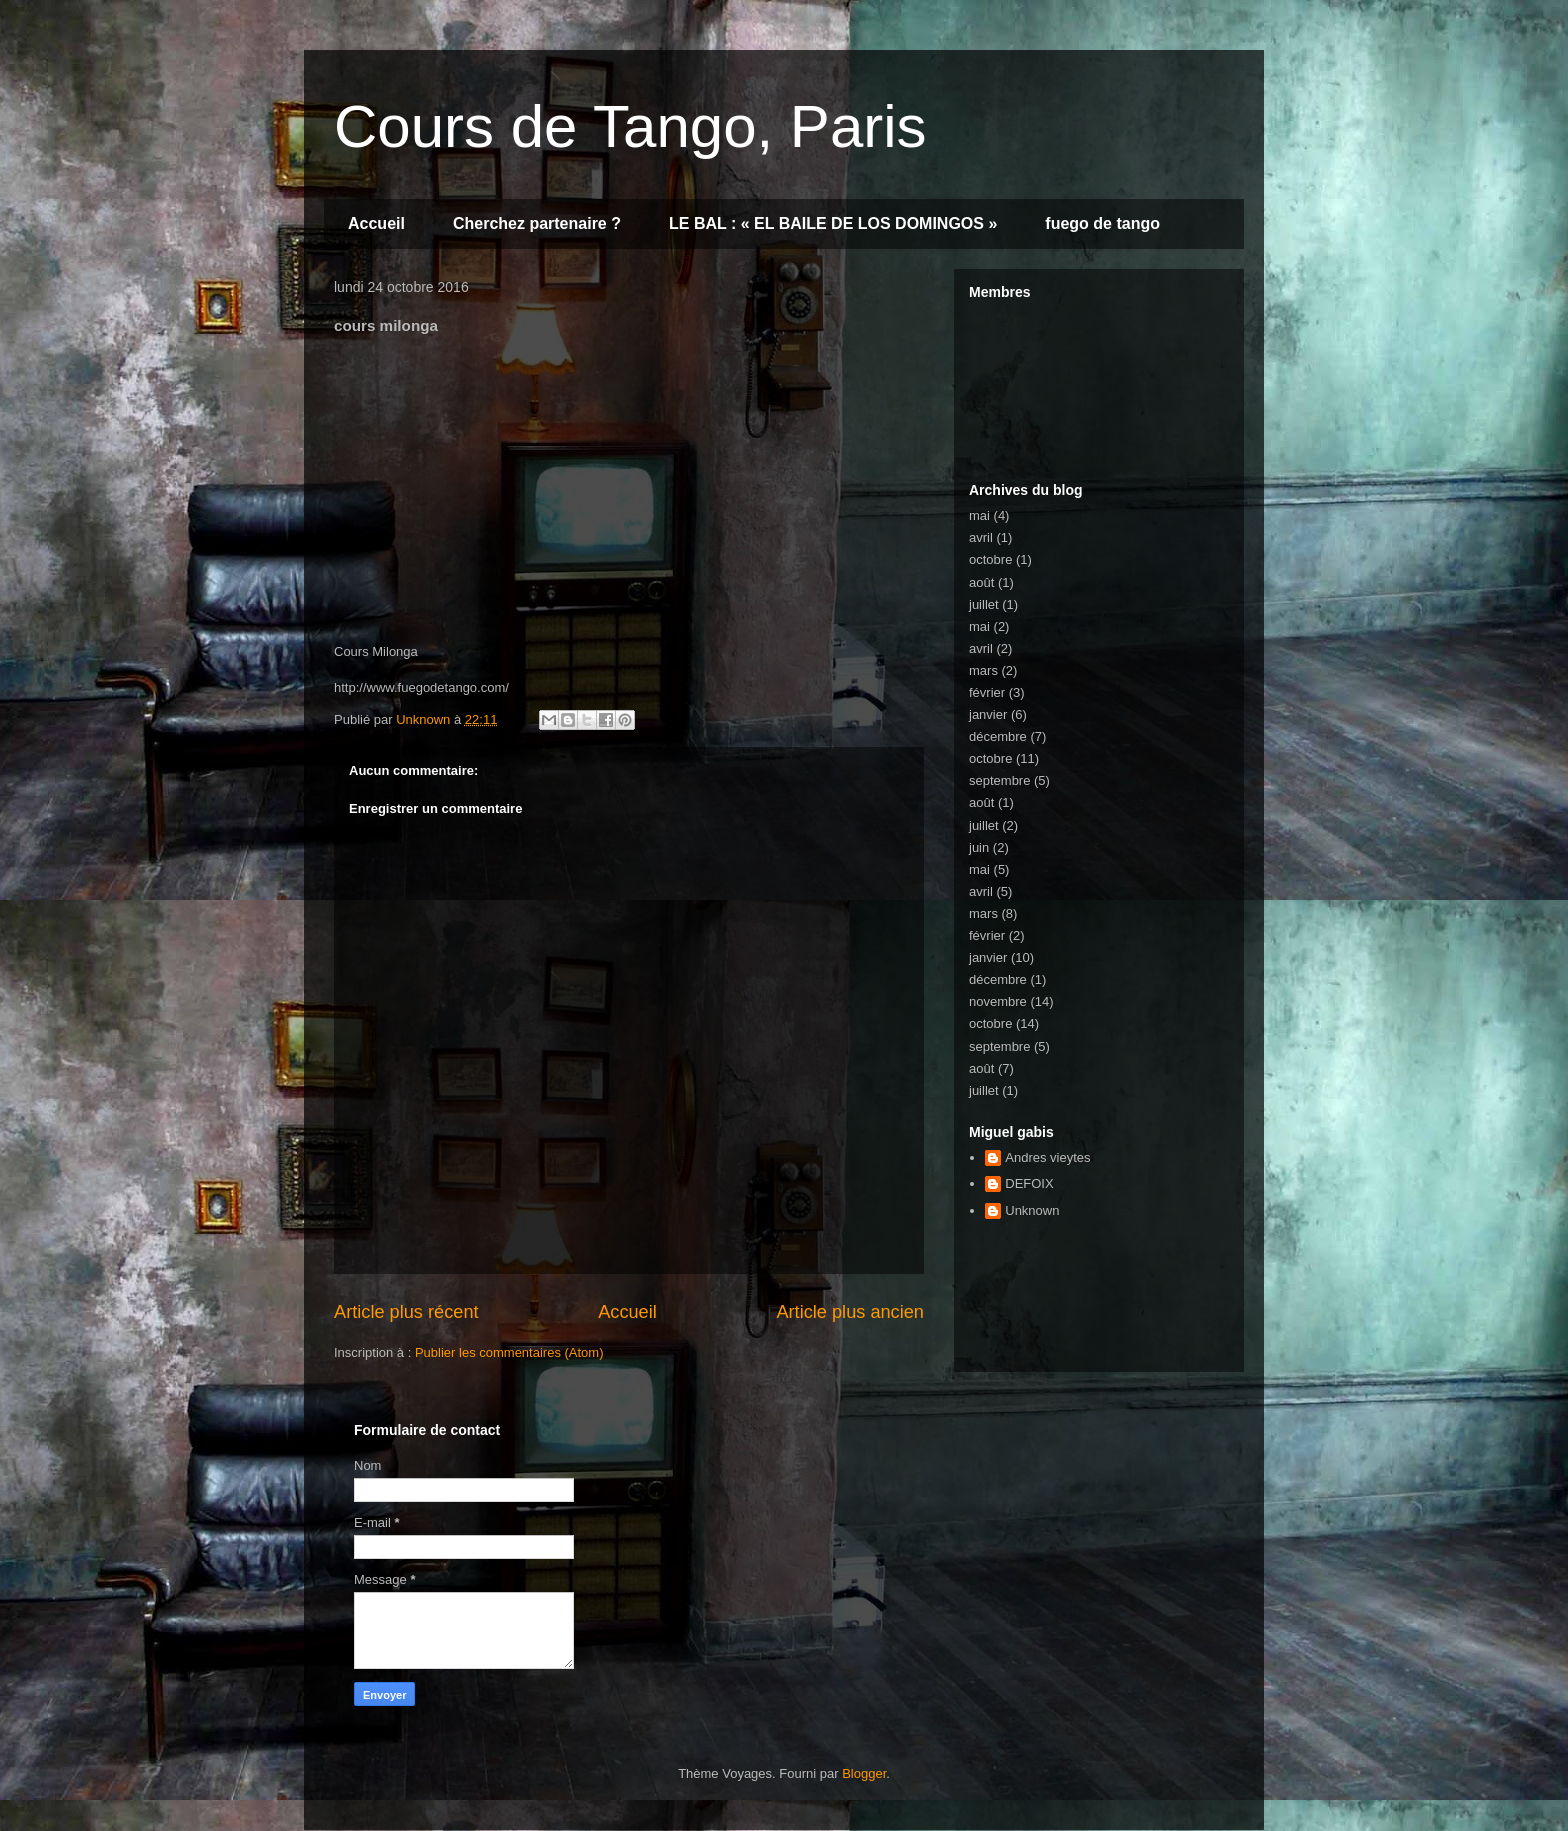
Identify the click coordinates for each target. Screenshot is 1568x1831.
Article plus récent (406, 1312)
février (987, 692)
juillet (984, 604)
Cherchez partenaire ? (537, 223)
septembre (999, 780)
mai (979, 515)
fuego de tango (1102, 223)
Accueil (376, 223)
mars (983, 670)
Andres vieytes (1047, 1157)
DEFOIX (1029, 1183)
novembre (998, 1001)
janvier (988, 714)
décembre (998, 736)
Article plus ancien (850, 1312)
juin (979, 847)
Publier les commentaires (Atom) (509, 1352)
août (981, 582)
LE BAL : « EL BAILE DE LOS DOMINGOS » (833, 223)
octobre (990, 559)
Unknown (1032, 1210)
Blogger (864, 1773)
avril (981, 537)
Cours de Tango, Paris (630, 126)
